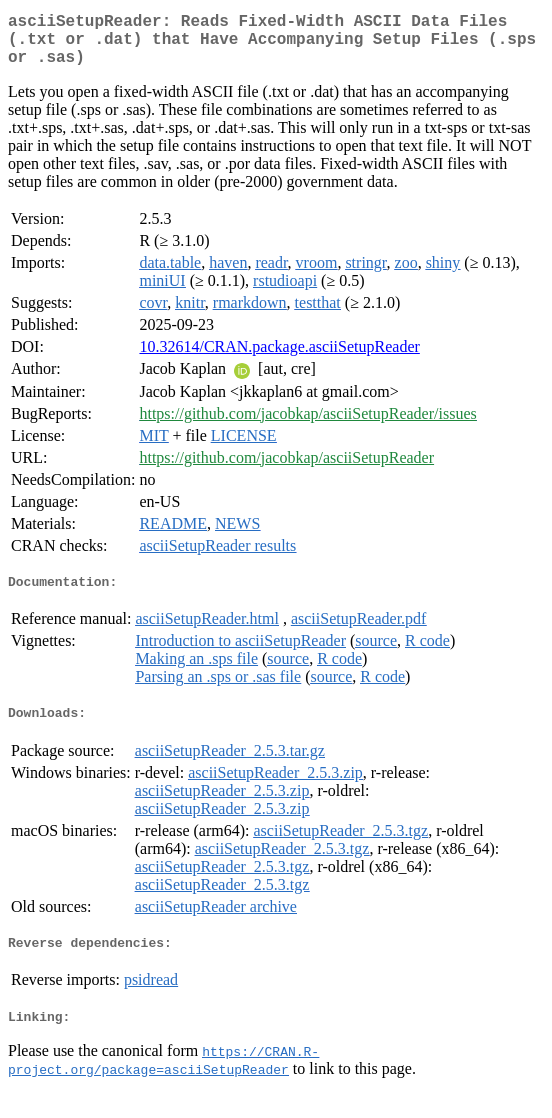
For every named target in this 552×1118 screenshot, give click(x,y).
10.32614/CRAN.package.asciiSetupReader (279, 358)
